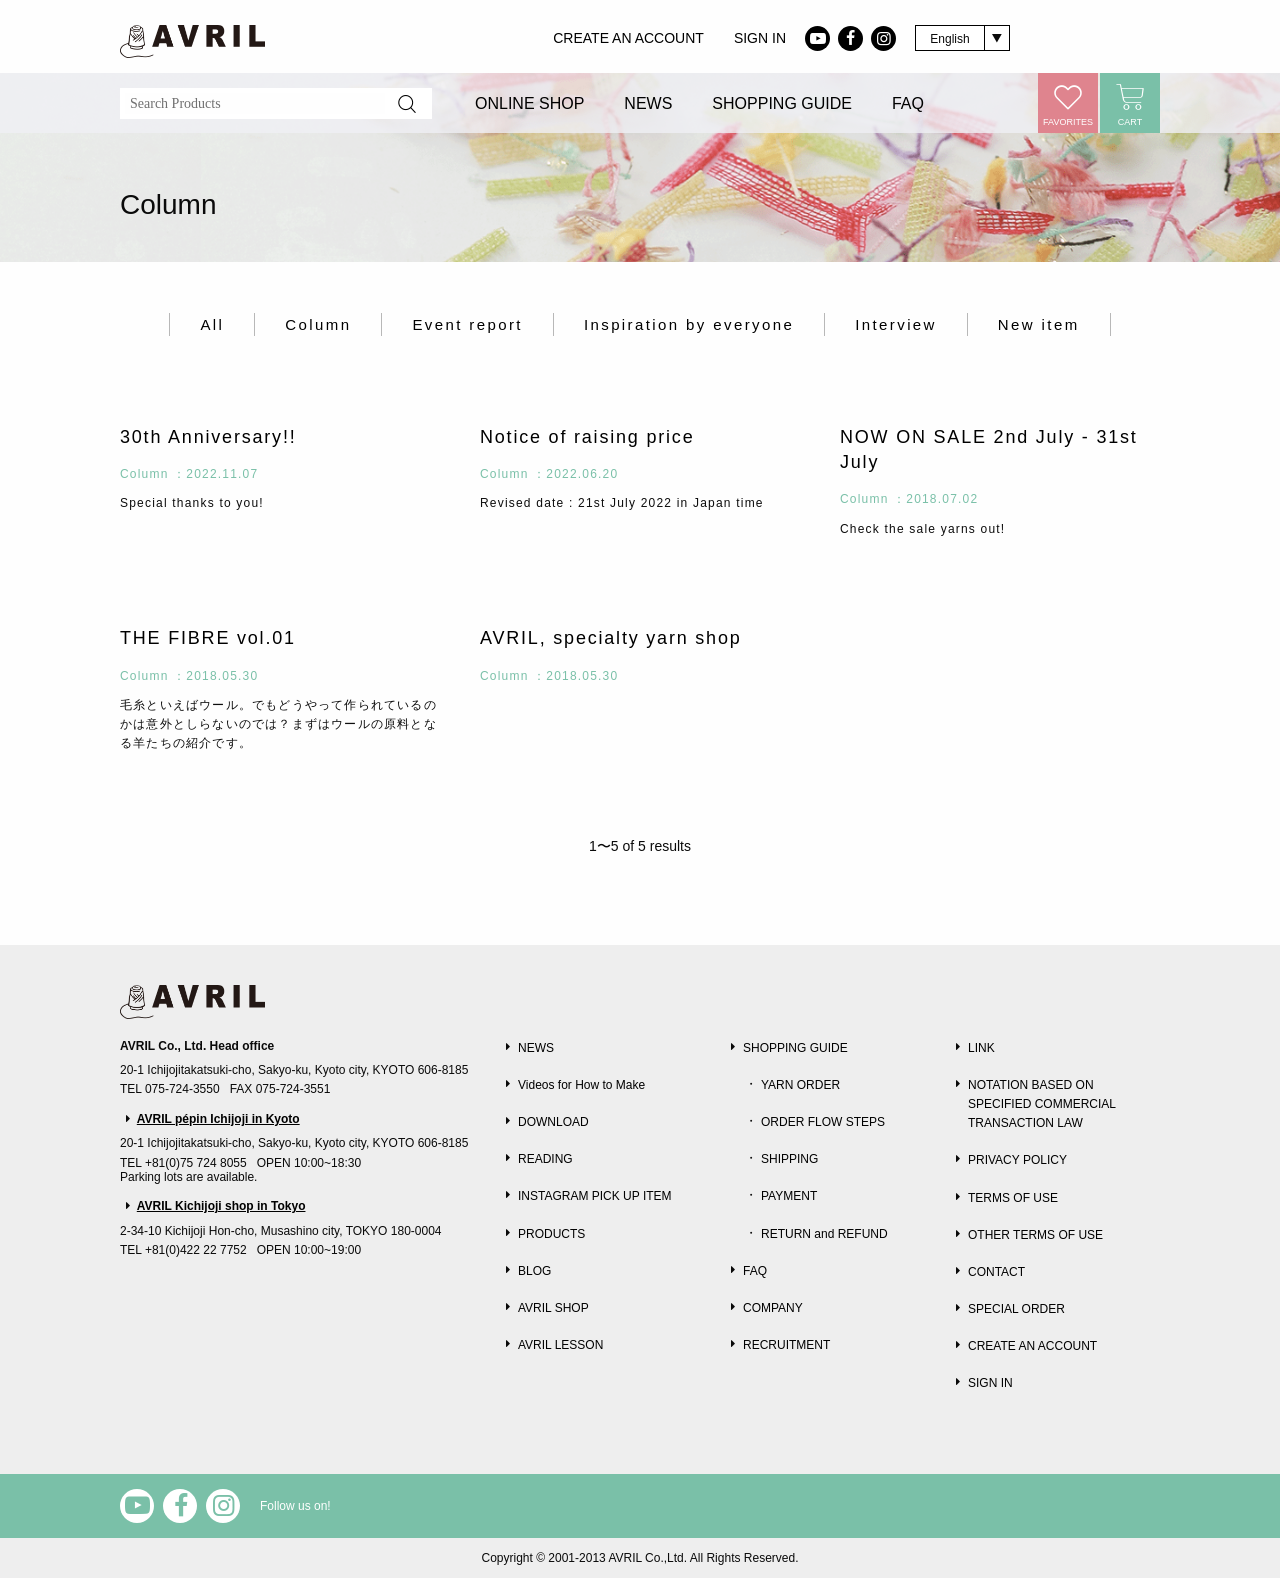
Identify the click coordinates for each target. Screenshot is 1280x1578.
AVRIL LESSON (560, 1345)
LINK (981, 1048)
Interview (896, 324)
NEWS (648, 103)
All (212, 324)
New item (1039, 324)
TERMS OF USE (1013, 1198)
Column (318, 324)
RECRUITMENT (786, 1345)
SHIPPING (789, 1159)
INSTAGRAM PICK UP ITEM (595, 1196)
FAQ (908, 103)
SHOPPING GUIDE (782, 103)
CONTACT (996, 1272)
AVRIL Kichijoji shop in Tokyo (221, 1206)
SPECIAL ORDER (1016, 1309)
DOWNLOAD (553, 1122)
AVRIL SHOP (553, 1308)
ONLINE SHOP (529, 103)
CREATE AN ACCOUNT (628, 38)
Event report (467, 324)
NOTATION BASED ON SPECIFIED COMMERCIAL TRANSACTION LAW (1042, 1104)
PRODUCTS (551, 1234)
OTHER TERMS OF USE (1035, 1235)
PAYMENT (789, 1196)
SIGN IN (760, 38)
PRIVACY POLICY (1017, 1160)
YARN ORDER (800, 1085)
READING (545, 1159)
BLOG (534, 1271)
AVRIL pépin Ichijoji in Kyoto (218, 1119)
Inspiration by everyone (689, 324)
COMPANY (773, 1308)
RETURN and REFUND (824, 1234)
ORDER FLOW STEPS (823, 1122)
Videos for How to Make (581, 1085)
